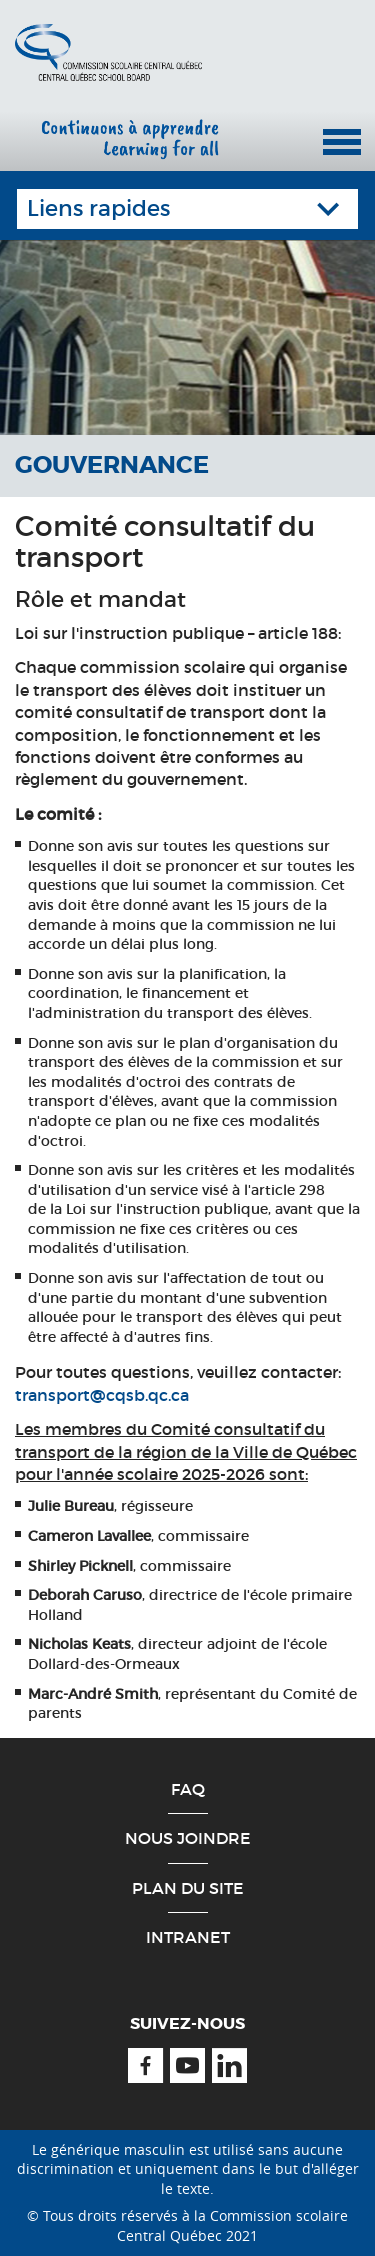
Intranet (188, 1937)
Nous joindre (188, 1838)
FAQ (188, 1789)
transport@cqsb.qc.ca (102, 1395)
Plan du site (188, 1888)
